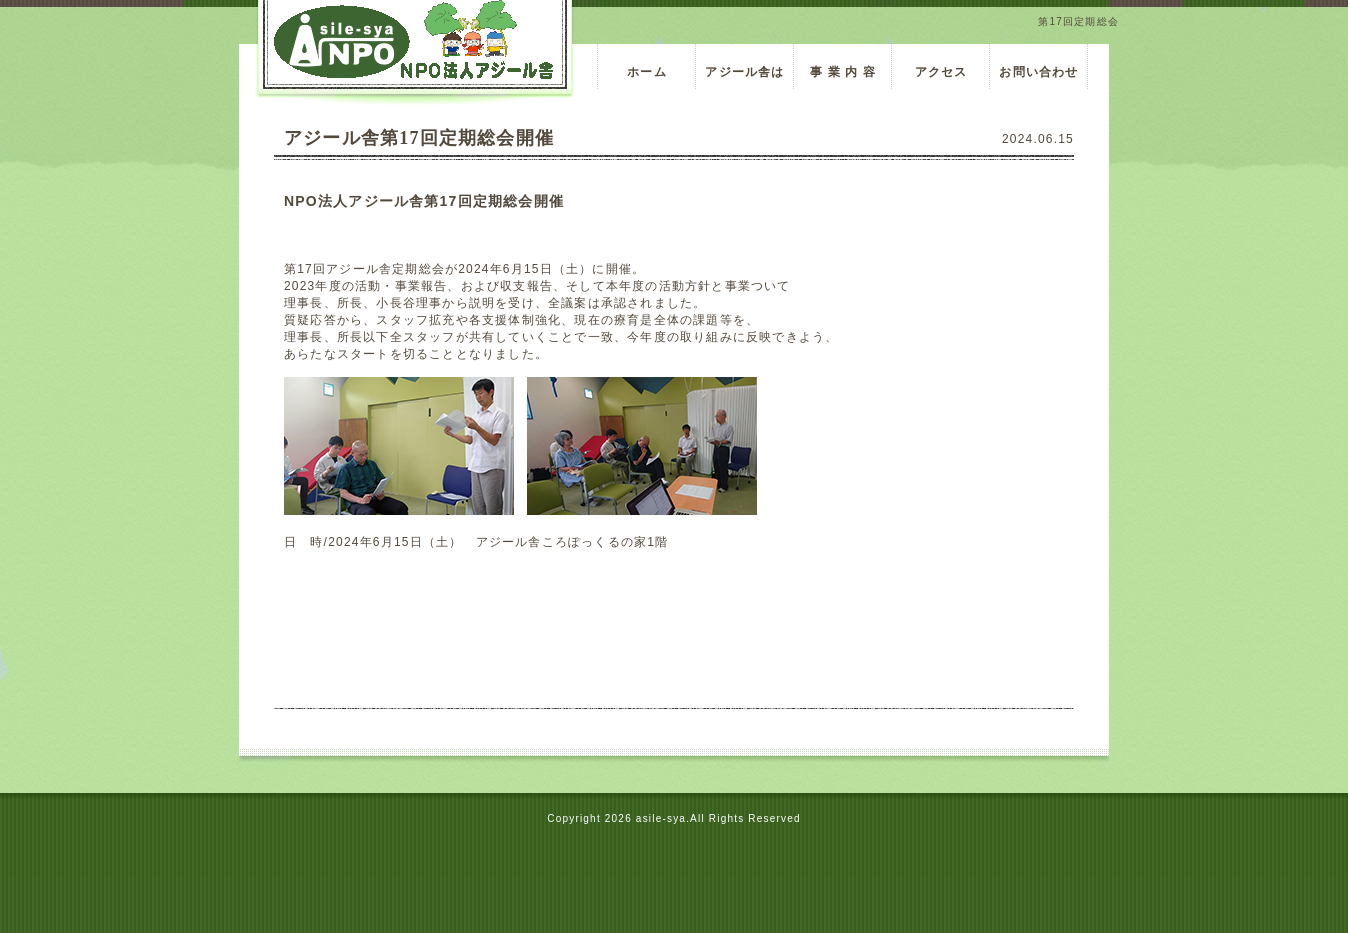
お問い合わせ (1038, 72)
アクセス (941, 72)
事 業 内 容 (850, 72)
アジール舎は (744, 72)
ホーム (647, 72)
